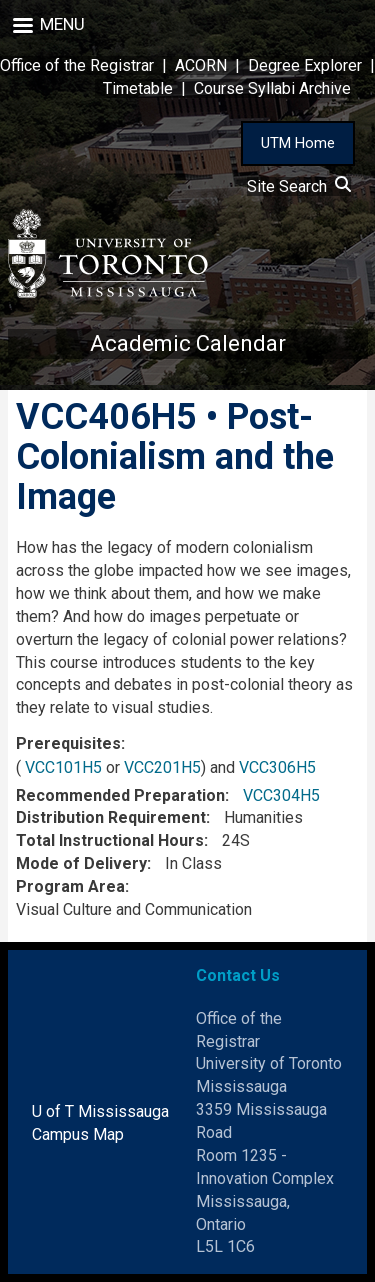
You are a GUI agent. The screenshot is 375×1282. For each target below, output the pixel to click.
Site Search (299, 186)
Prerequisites (68, 743)
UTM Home (298, 143)
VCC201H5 (162, 767)
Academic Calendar (188, 343)
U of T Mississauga (100, 1111)
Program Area (70, 886)
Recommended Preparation (120, 795)
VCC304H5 (281, 795)
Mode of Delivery (81, 863)
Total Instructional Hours (110, 840)
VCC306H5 (277, 767)
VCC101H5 (63, 767)
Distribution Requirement (111, 817)
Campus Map (78, 1134)
